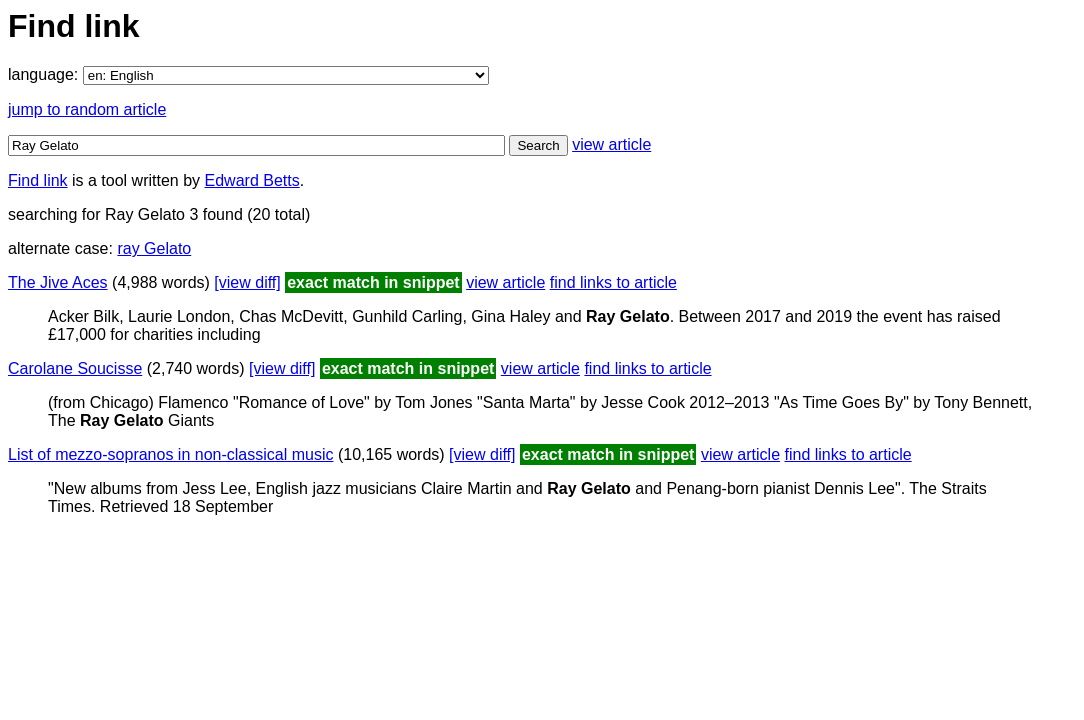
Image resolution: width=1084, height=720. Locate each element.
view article (611, 144)
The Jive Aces (58, 282)
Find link (38, 180)
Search (538, 145)
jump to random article (87, 109)
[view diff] (247, 282)
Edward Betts (252, 180)
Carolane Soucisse (75, 368)
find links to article (613, 282)
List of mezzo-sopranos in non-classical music (170, 454)
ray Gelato (154, 248)
